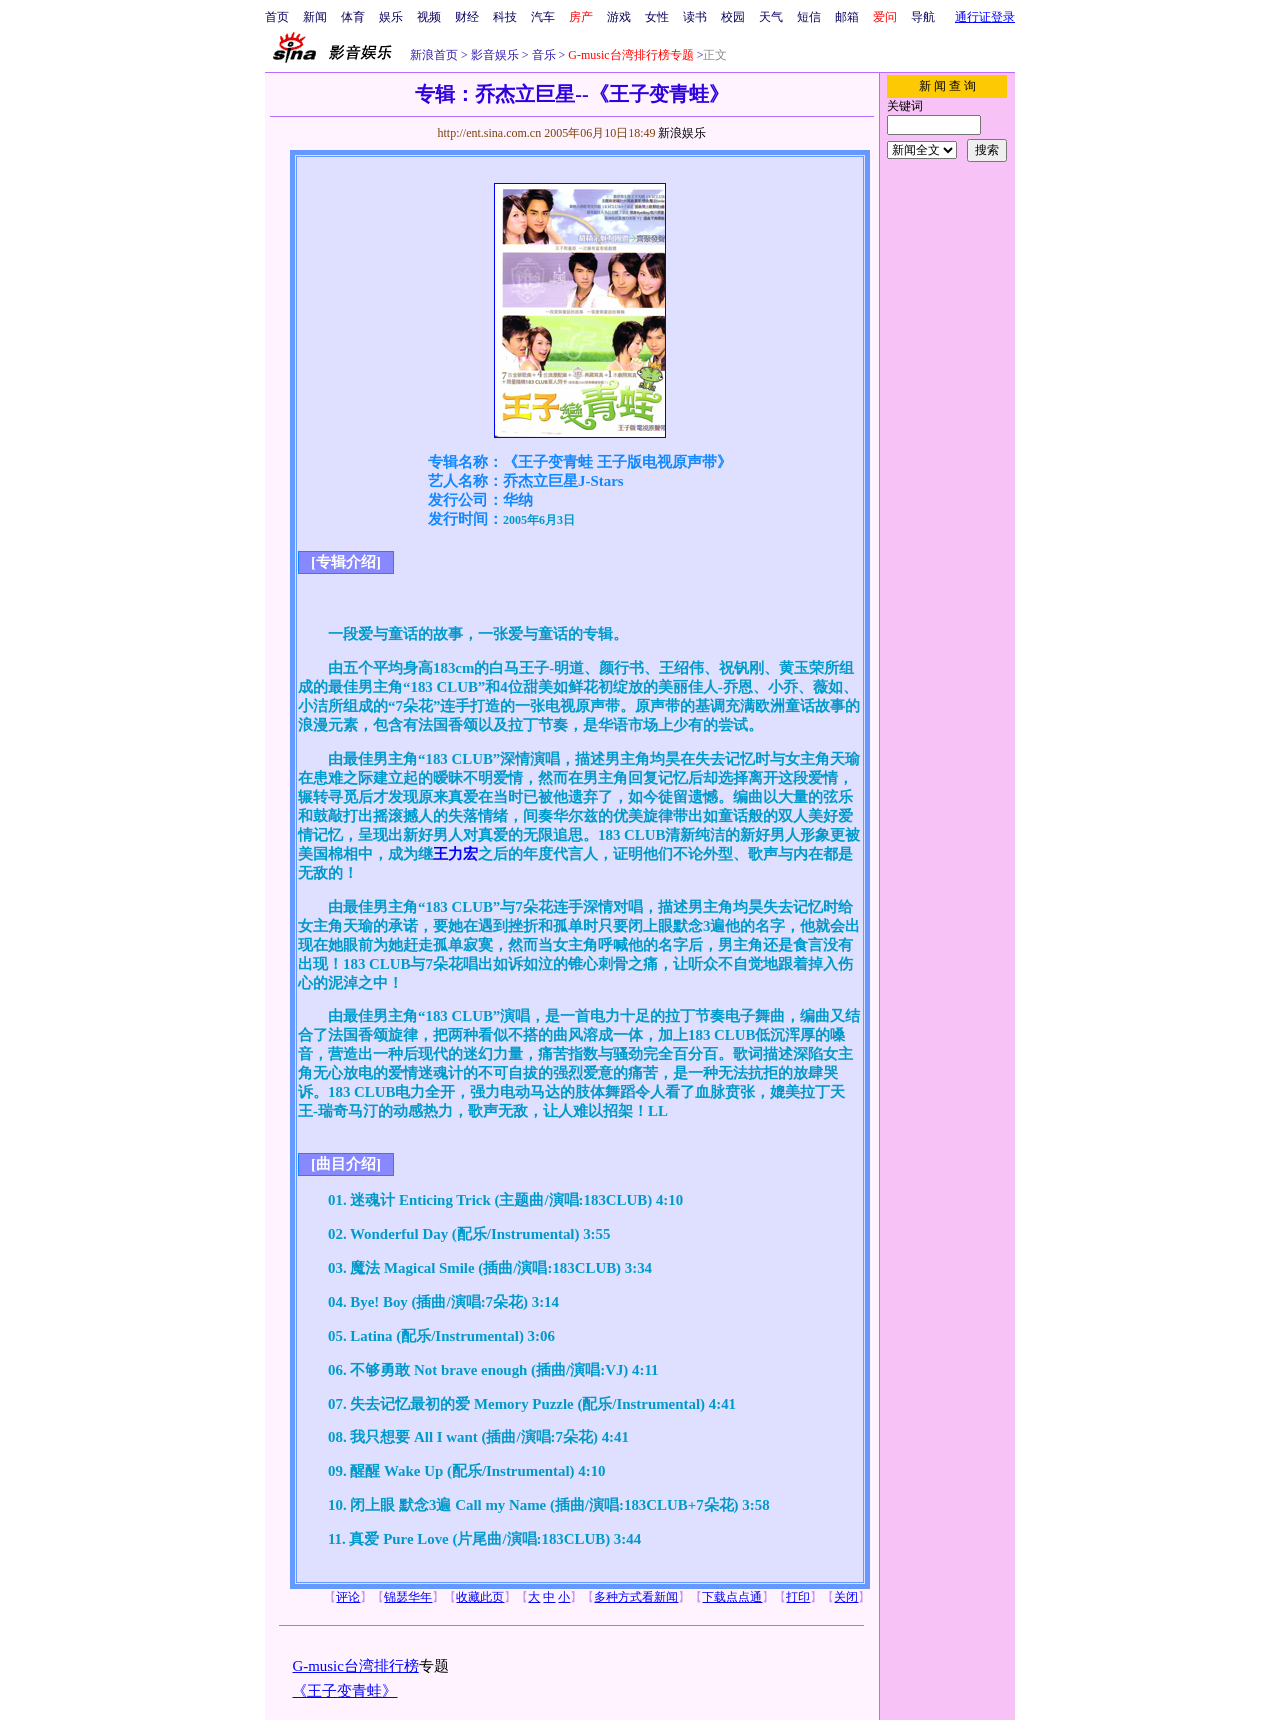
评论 (348, 1597)
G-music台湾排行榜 (355, 1666)
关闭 (846, 1597)
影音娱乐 (495, 55)
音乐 (542, 55)
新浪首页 (434, 55)
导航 (923, 17)
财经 (467, 17)
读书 (695, 17)
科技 (505, 17)
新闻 (315, 17)
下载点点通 (732, 1597)
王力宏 (455, 854)
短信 (809, 17)
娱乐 (391, 17)
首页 (277, 17)
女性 (657, 17)
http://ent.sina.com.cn (490, 133)
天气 (771, 17)
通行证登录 (985, 17)
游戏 (619, 17)
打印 (798, 1597)
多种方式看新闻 (636, 1597)
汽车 (543, 17)
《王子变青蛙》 (344, 1691)
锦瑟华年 (408, 1597)
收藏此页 (480, 1597)
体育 (353, 17)
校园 (733, 17)
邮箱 (847, 17)
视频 (429, 17)
